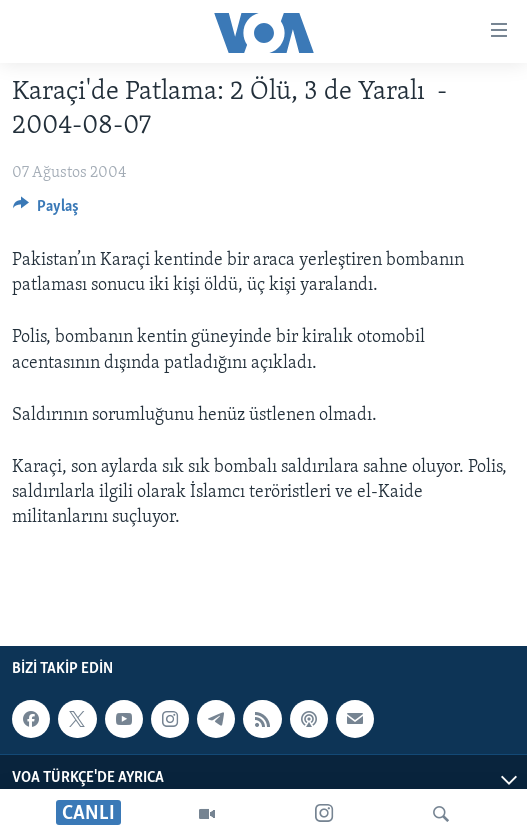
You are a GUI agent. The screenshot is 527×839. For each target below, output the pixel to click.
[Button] (46, 211)
